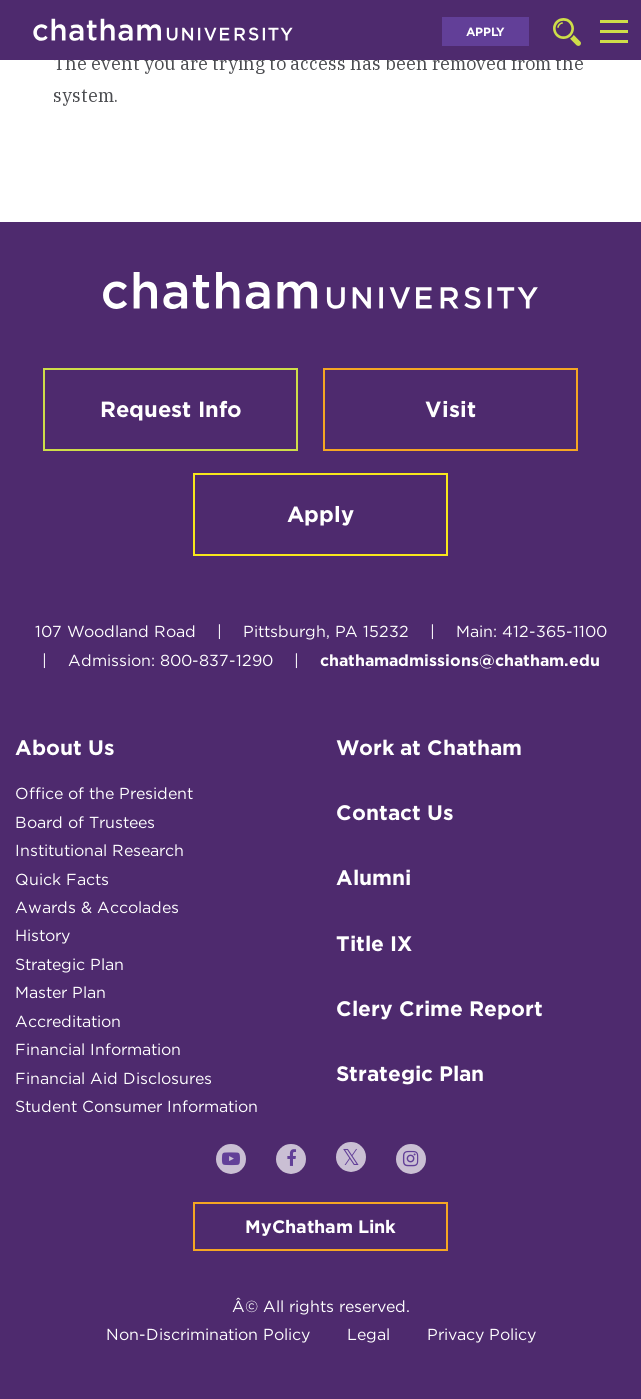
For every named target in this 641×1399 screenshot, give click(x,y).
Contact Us (395, 812)
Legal (368, 1334)
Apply (485, 31)
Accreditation (68, 1021)
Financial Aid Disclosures (113, 1078)
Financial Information (98, 1049)
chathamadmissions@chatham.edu (460, 660)
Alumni (373, 877)
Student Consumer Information (136, 1106)
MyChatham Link (320, 1226)
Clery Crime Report (439, 1008)
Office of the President (104, 793)
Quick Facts (62, 879)
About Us (65, 747)
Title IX (374, 943)
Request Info (171, 409)
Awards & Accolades (97, 907)
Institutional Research (99, 850)
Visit (450, 409)
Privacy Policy (481, 1334)
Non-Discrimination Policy (208, 1334)
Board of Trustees (85, 822)
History (42, 935)
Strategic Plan (69, 964)
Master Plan (60, 992)
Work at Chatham (429, 747)
